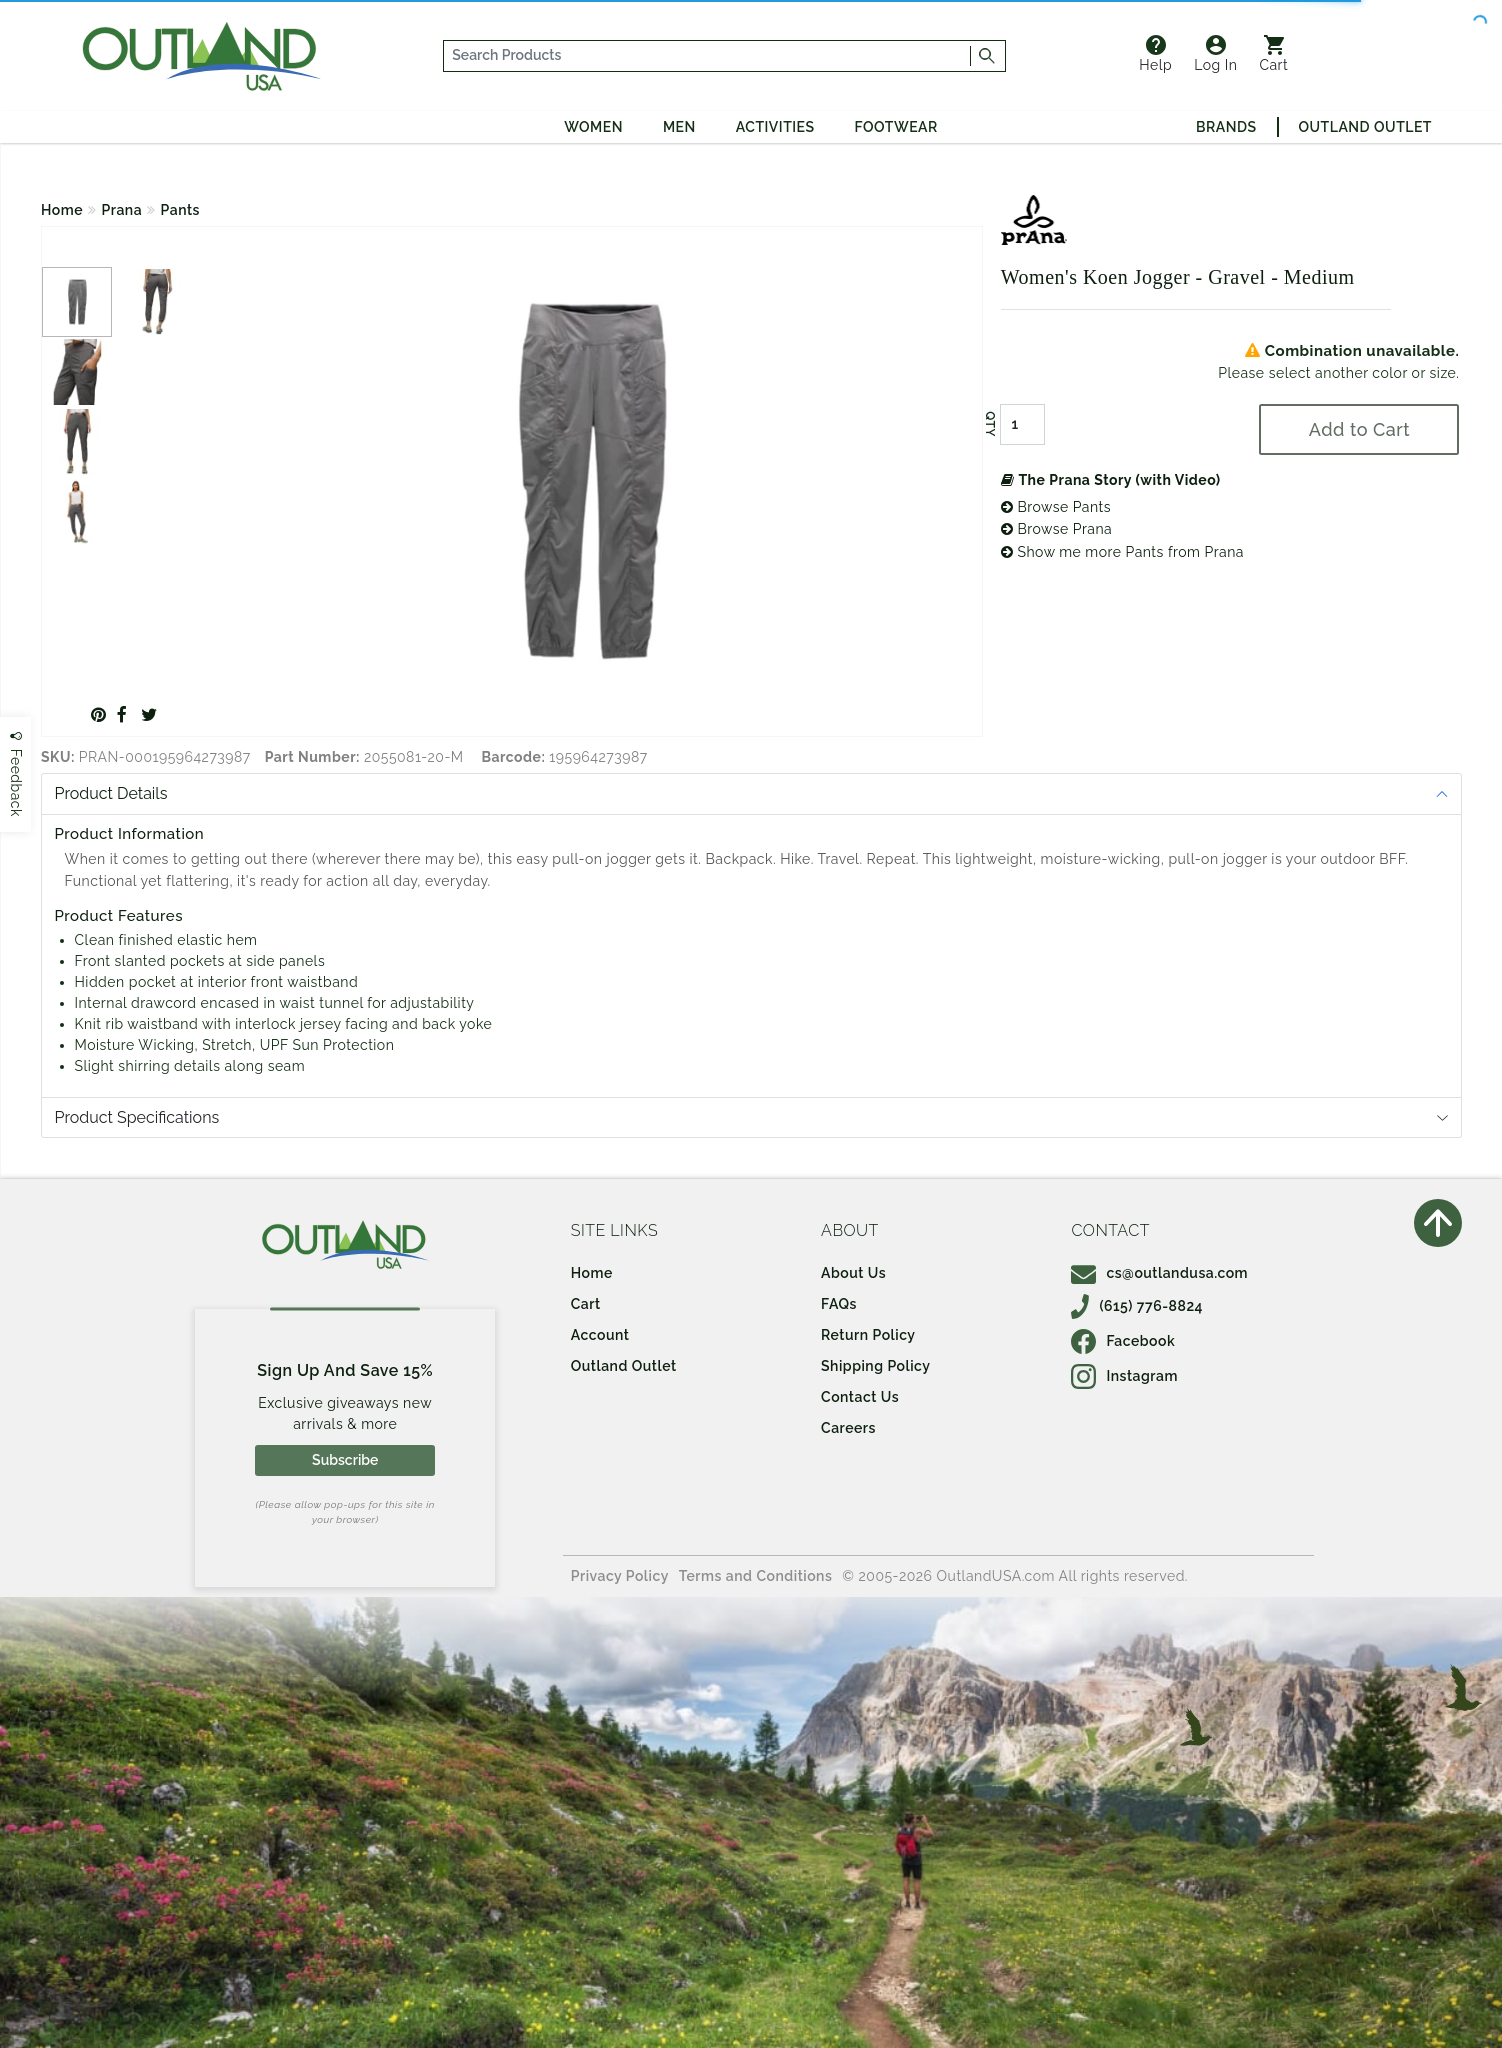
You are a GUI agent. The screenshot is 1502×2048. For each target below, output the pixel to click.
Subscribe (345, 1460)
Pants (180, 210)
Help (1155, 54)
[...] (708, 56)
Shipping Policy (875, 1366)
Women (593, 127)
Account (600, 1335)
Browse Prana (1056, 529)
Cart (1273, 54)
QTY (990, 424)
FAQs (839, 1304)
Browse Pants (1056, 507)
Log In (1215, 54)
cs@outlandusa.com (1159, 1273)
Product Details (111, 793)
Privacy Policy (620, 1576)
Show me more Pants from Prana (1122, 552)
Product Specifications (137, 1117)
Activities (775, 127)
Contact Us (860, 1397)
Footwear (896, 127)
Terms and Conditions (756, 1576)
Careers (848, 1428)
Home (62, 210)
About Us (853, 1273)
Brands (1226, 127)
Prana (122, 210)
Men (679, 127)
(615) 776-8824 (1137, 1306)
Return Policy (868, 1335)
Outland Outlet (1365, 127)
